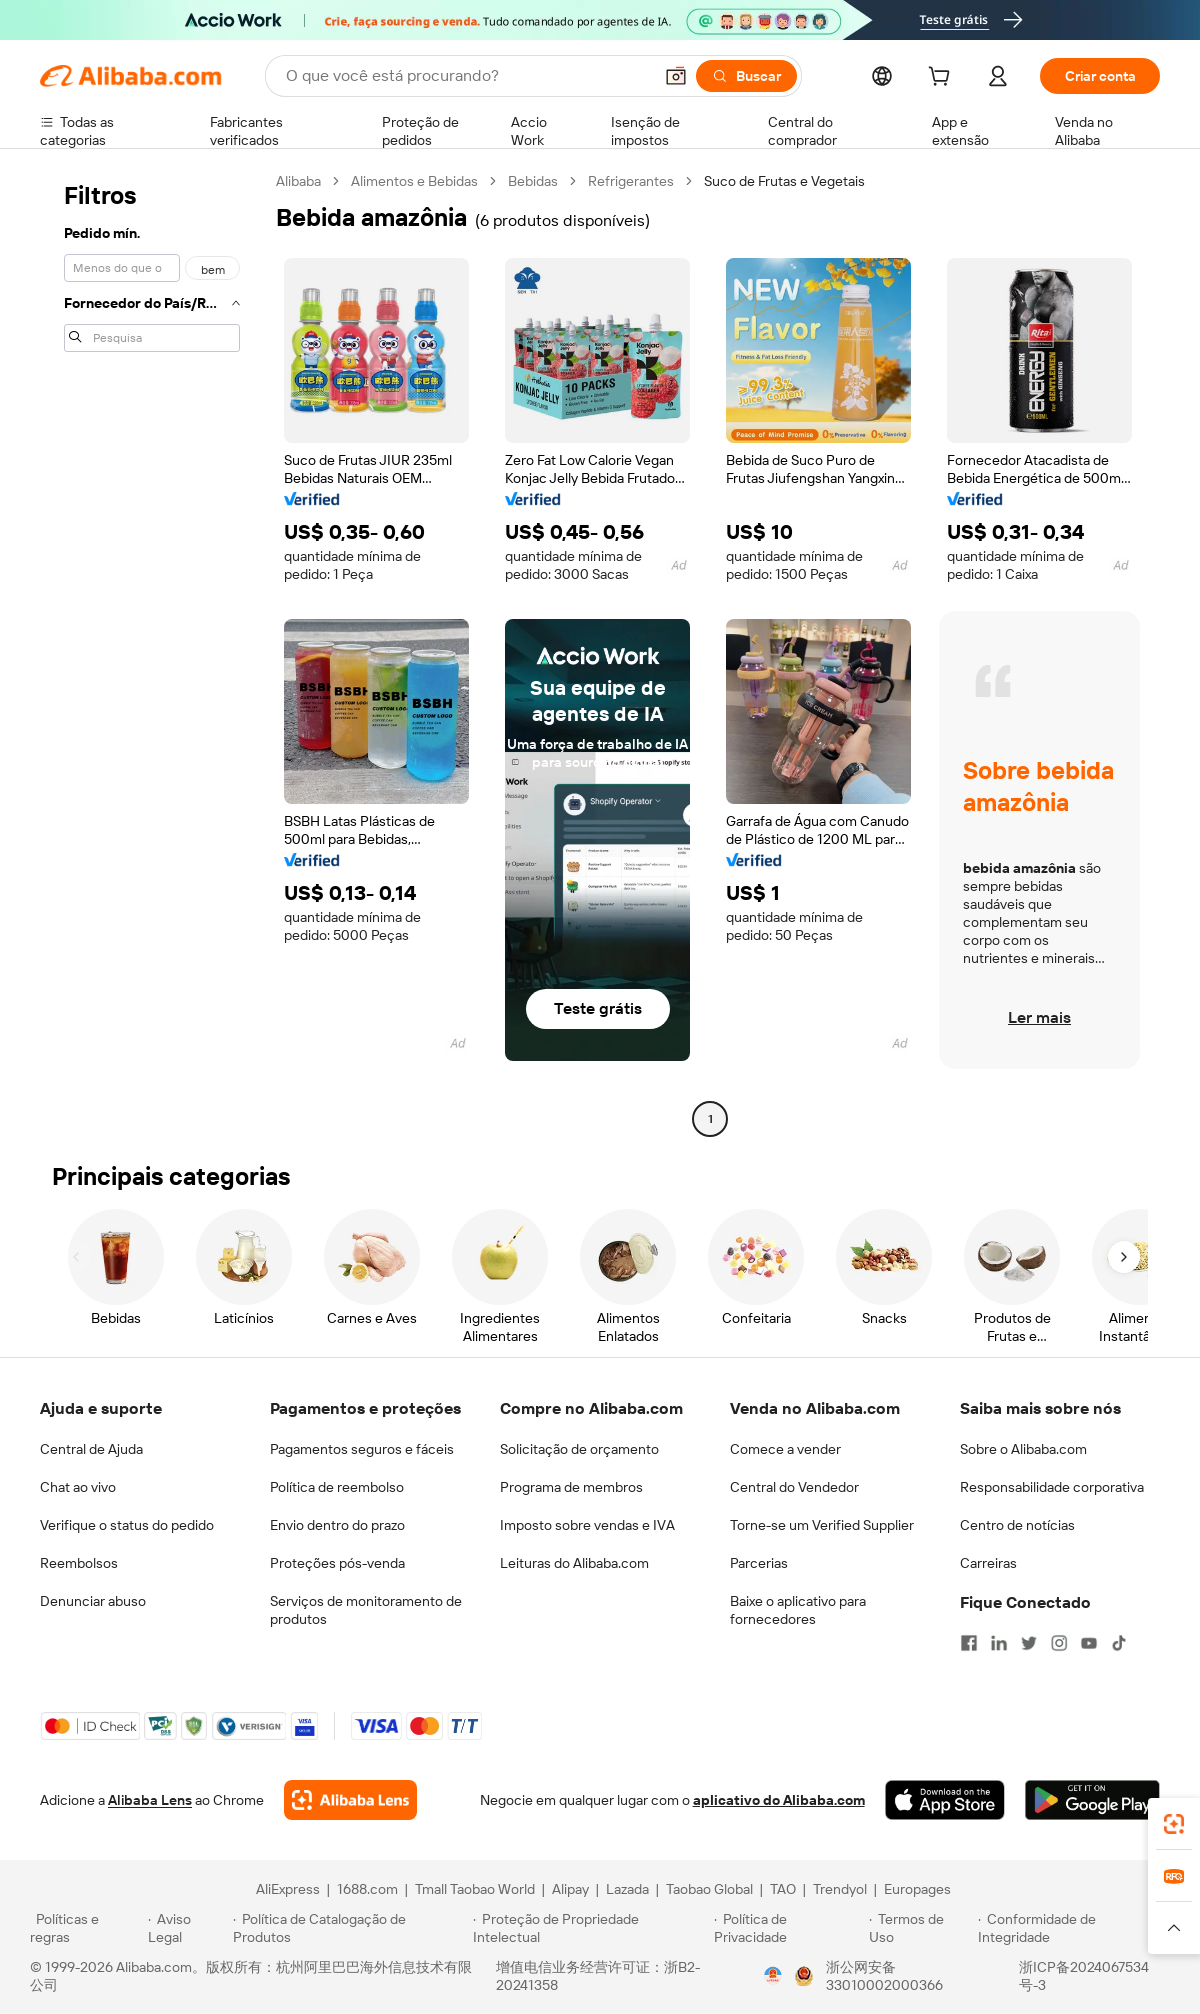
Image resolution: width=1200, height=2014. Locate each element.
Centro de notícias (1017, 1525)
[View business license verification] (773, 1976)
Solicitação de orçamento (579, 1449)
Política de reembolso (337, 1487)
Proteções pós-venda (337, 1563)
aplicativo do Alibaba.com (779, 1800)
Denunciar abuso (93, 1601)
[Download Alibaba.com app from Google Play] (1092, 1800)
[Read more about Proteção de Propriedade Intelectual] (590, 1928)
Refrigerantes (631, 181)
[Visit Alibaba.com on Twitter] (1029, 1643)
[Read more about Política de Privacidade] (788, 1928)
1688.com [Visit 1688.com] (367, 1889)
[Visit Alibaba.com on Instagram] (1059, 1643)
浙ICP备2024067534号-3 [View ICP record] (1084, 1976)
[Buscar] (746, 76)
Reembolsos (79, 1563)
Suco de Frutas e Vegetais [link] (784, 181)
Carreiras (988, 1563)
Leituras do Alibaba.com (574, 1563)
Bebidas (533, 181)
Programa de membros (571, 1487)
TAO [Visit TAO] (783, 1889)
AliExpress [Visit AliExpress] (288, 1889)
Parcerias (759, 1563)
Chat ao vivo (78, 1487)
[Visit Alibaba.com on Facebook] (969, 1643)
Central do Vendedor (794, 1487)
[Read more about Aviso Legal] (188, 1928)
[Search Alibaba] (467, 76)
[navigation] (152, 652)
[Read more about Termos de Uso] (920, 1928)
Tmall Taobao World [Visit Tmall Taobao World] (475, 1889)
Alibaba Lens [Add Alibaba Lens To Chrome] (150, 1800)
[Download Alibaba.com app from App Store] (945, 1800)
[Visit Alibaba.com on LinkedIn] (999, 1643)
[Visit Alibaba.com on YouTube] (1089, 1643)
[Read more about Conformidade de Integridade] (1074, 1928)
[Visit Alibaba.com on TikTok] (1119, 1643)
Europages (917, 1889)
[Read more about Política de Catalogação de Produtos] (349, 1928)
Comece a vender (785, 1449)
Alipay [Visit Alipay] (570, 1889)
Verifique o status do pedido (127, 1525)
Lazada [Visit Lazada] (627, 1889)
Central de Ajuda (91, 1449)
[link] (1174, 1824)
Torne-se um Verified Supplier (822, 1525)
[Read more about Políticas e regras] (86, 1928)
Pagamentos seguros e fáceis (362, 1449)
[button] (676, 76)
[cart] (943, 79)
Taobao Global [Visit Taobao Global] (709, 1889)
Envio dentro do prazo (337, 1525)
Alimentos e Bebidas (414, 181)
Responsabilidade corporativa (1052, 1487)
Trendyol (840, 1889)
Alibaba (298, 181)
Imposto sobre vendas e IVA (587, 1525)
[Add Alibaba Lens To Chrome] (350, 1800)
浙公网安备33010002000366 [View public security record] (884, 1976)
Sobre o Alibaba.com (1023, 1449)
